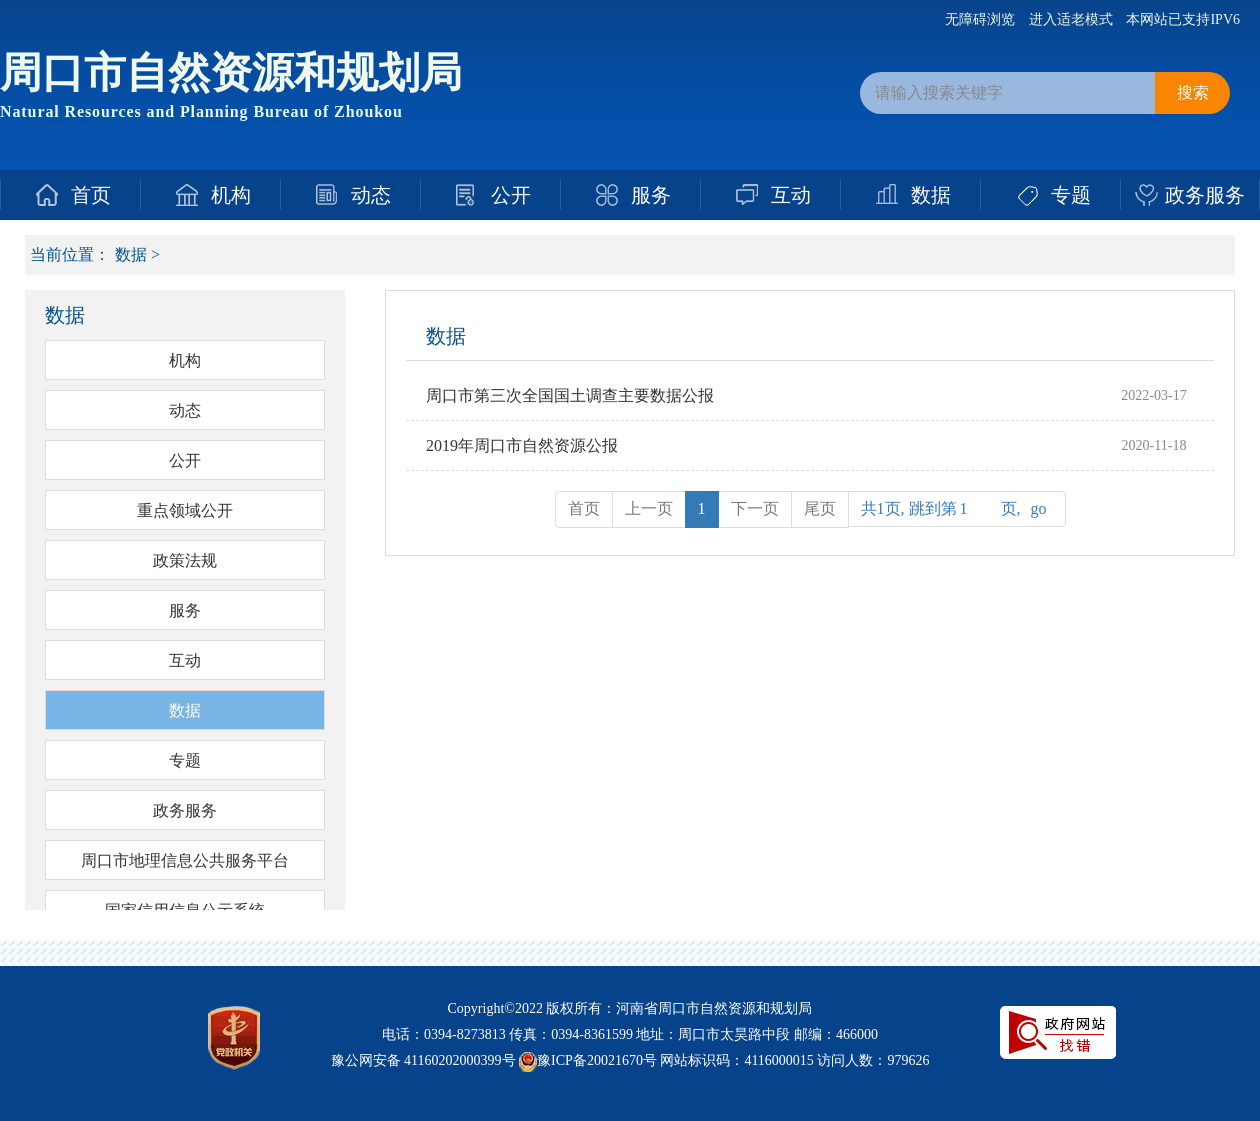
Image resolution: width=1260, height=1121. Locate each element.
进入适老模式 (1071, 19)
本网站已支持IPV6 (1183, 19)
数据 (931, 195)
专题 (1071, 195)
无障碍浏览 (980, 19)
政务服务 (1205, 195)
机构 (231, 195)
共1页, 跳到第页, (957, 509)
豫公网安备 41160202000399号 (423, 1060)
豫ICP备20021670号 (597, 1060)
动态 (371, 195)
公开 (511, 195)
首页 (91, 195)
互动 (791, 195)
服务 (651, 195)
